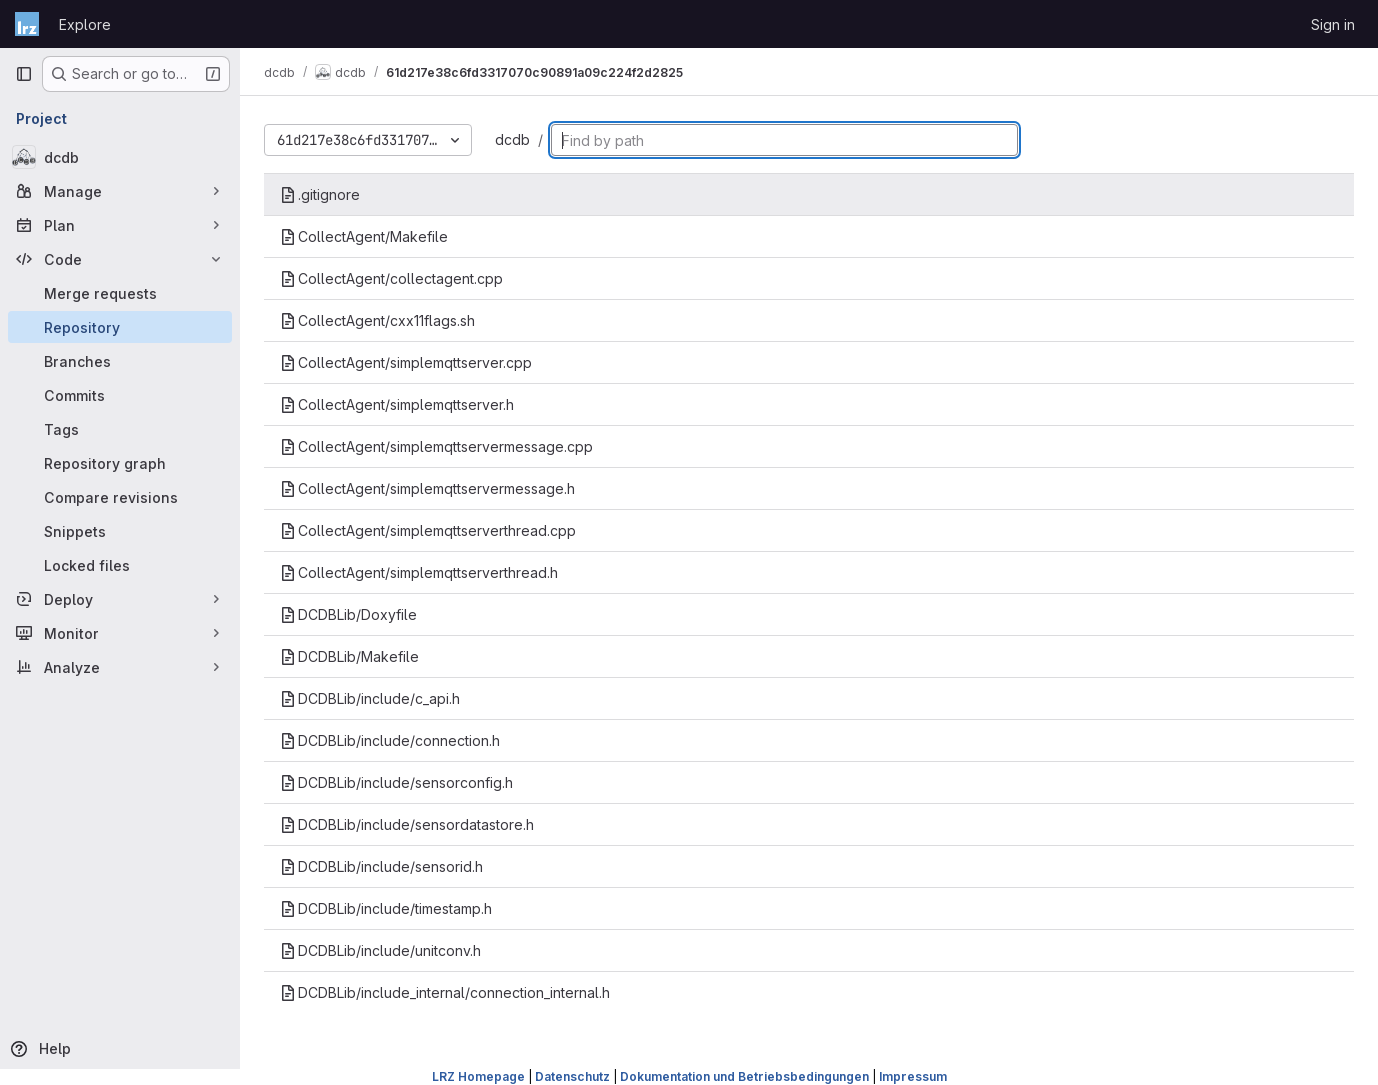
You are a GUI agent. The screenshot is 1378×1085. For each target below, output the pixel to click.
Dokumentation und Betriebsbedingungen (744, 1076)
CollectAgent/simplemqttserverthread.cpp (428, 530)
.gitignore (320, 194)
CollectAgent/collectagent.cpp (391, 278)
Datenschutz (572, 1076)
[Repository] (120, 327)
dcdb (512, 139)
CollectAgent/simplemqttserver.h (397, 404)
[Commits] (120, 395)
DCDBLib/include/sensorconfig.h (396, 782)
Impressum (913, 1076)
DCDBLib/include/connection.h (390, 740)
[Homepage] (27, 24)
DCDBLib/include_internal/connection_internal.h (445, 992)
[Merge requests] (120, 293)
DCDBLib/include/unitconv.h (380, 950)
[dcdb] (120, 157)
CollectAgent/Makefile (364, 236)
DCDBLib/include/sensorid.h (381, 866)
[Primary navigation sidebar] (24, 74)
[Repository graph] (120, 463)
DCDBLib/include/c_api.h (370, 698)
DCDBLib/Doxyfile (348, 614)
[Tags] (120, 429)
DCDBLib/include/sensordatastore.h (407, 824)
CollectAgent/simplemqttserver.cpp (406, 362)
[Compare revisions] (120, 497)
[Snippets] (120, 531)
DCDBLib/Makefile (349, 656)
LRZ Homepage (478, 1076)
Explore (85, 24)
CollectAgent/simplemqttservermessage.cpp (436, 446)
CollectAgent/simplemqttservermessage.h (427, 488)
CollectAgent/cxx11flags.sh (377, 320)
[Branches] (120, 361)
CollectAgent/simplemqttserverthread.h (419, 572)
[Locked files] (120, 565)
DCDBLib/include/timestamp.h (386, 908)
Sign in (1333, 24)
